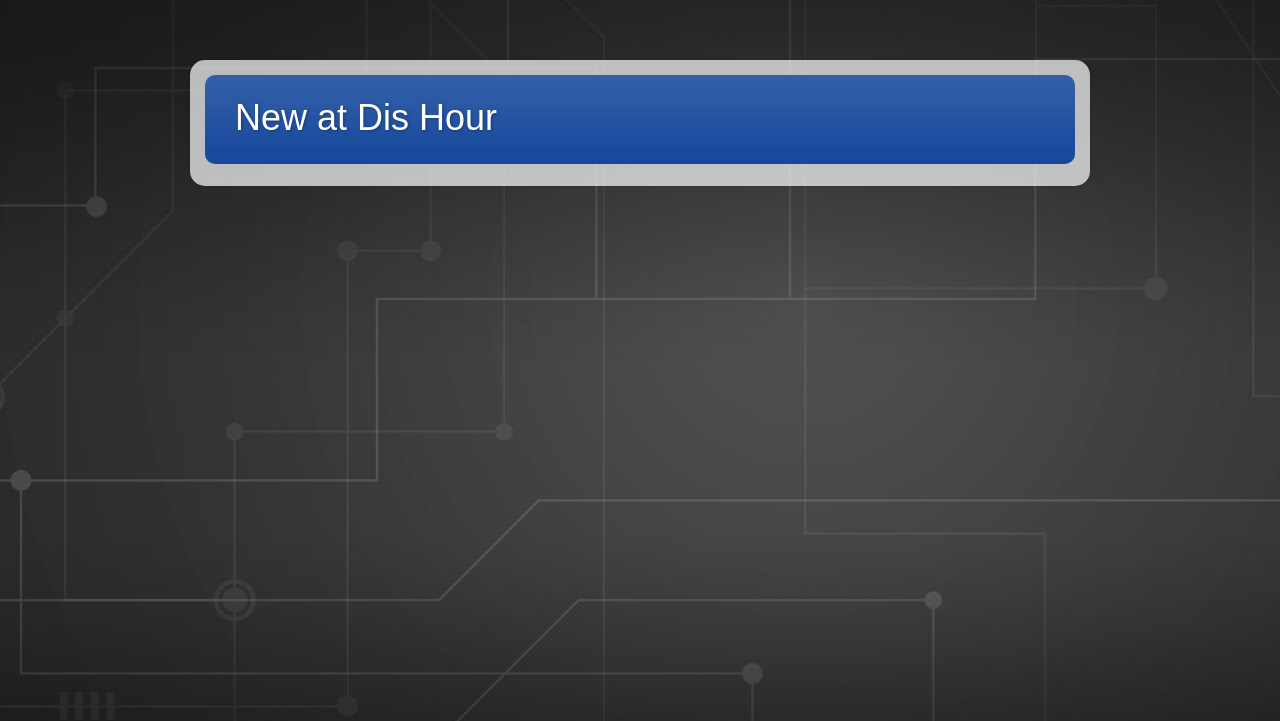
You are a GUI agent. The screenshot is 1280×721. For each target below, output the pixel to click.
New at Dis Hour (366, 117)
